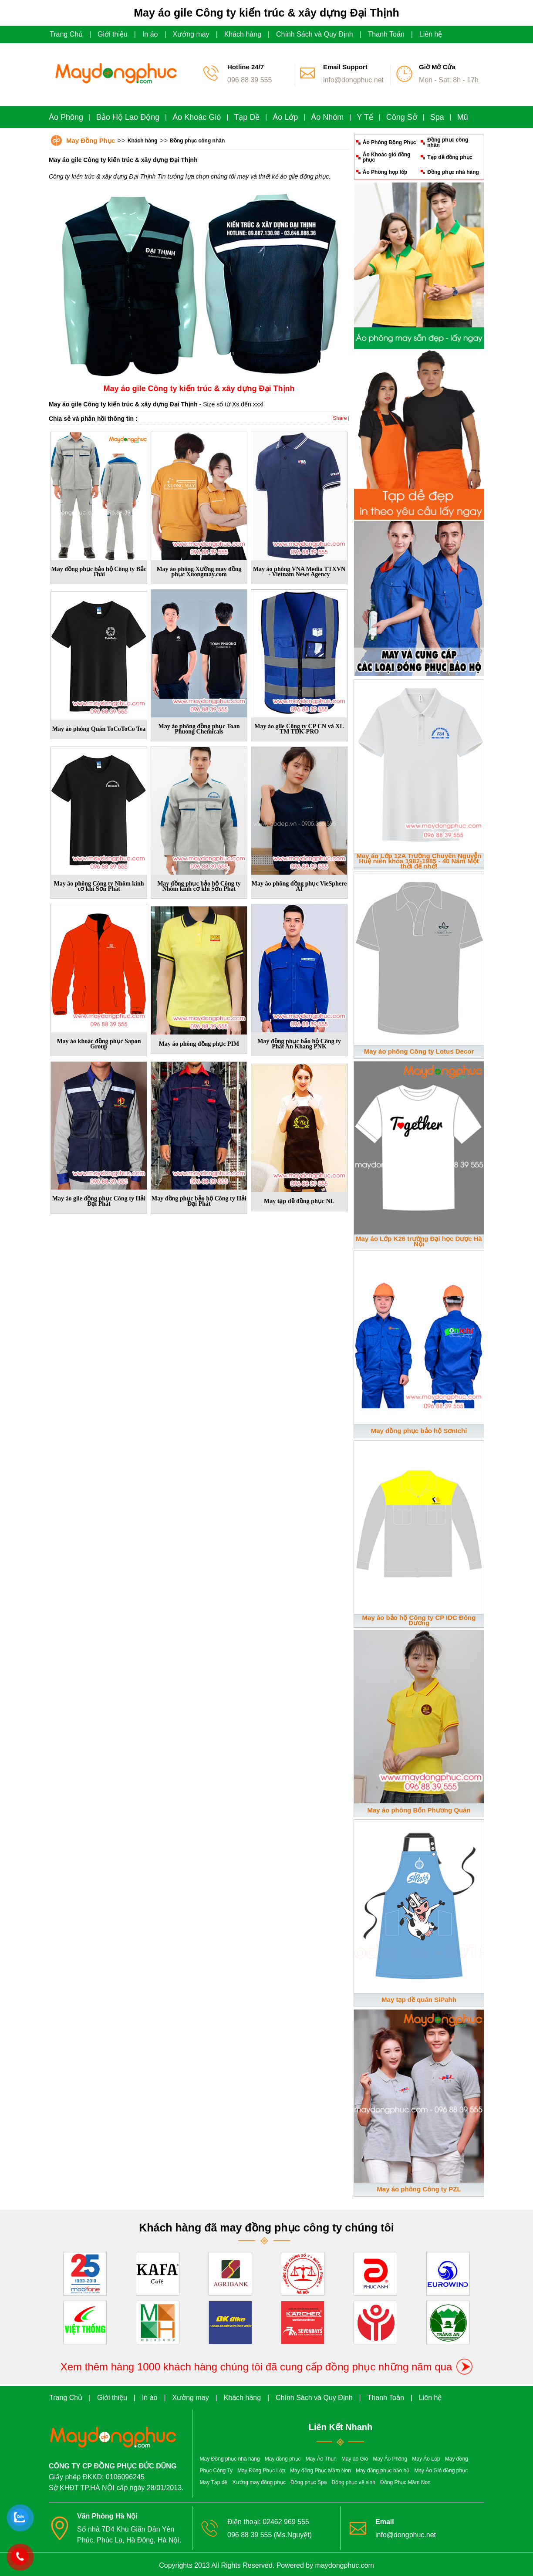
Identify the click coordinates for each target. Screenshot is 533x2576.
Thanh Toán (386, 34)
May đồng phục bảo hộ (382, 2471)
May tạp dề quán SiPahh (418, 1999)
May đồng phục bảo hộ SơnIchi (419, 1430)
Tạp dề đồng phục (449, 157)
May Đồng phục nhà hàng (230, 2459)
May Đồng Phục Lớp (261, 2471)
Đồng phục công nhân (197, 141)
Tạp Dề (247, 117)
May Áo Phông (390, 2459)
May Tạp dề (214, 2482)
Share (340, 418)
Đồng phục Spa (308, 2482)
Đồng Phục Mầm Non (405, 2482)
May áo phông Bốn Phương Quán (418, 1810)
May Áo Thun (321, 2459)
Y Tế (365, 117)
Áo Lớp (285, 117)
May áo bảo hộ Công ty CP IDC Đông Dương (419, 1620)
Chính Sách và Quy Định (314, 34)
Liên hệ (430, 34)
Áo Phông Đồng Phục (389, 142)
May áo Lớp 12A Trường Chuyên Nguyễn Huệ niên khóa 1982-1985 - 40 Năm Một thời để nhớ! (418, 861)
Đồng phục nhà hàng (453, 172)
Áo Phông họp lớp (385, 172)
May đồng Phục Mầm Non (320, 2471)
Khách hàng (242, 34)
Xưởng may (191, 34)
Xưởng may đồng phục (259, 2482)
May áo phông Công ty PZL (419, 2189)
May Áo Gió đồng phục (441, 2471)
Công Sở (401, 117)
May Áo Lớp (426, 2459)
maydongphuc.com (344, 2565)
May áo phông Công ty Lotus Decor (419, 1051)
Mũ (462, 117)
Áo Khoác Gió (196, 117)
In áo (150, 34)
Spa (437, 117)
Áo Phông (66, 117)
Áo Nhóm (327, 117)
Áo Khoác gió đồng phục (387, 157)
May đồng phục (283, 2459)
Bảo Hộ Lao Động (127, 117)
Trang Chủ (66, 34)
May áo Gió (354, 2459)
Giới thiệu (113, 34)
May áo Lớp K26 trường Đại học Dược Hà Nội (419, 1241)
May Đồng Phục (90, 140)
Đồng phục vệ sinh (353, 2482)
